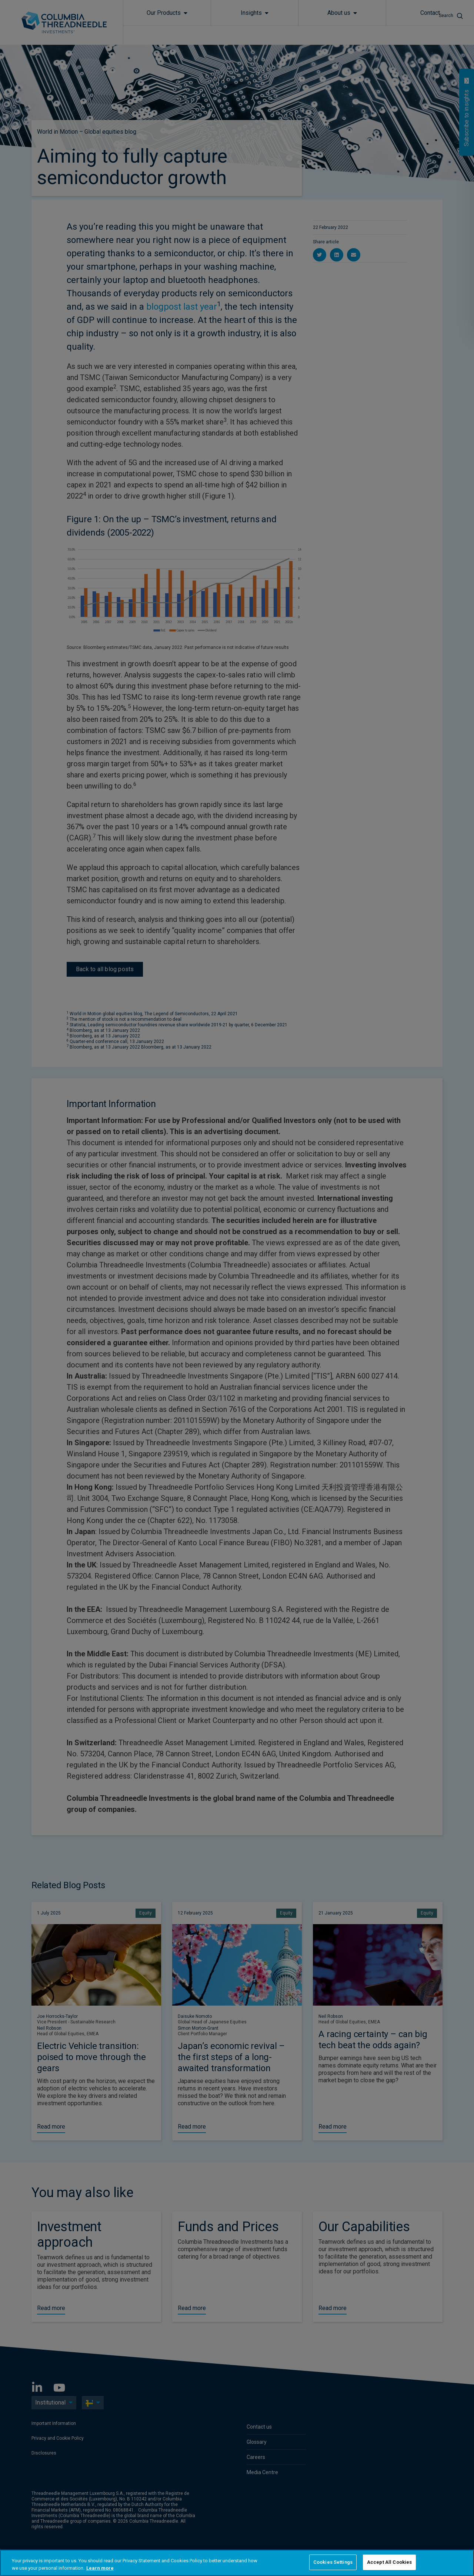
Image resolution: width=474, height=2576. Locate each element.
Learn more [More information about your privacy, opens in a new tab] (100, 2568)
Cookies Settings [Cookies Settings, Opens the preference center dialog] (333, 2562)
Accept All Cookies (389, 2562)
